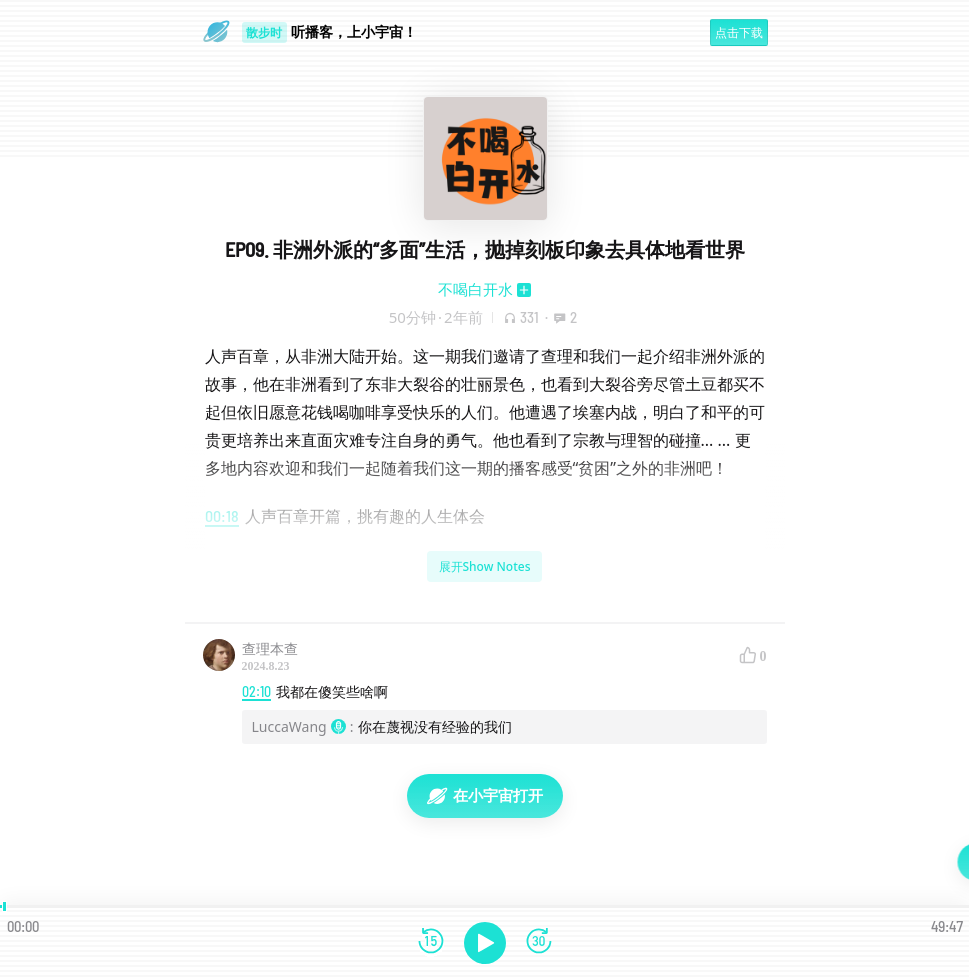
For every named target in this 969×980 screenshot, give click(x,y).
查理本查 (270, 648)
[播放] (485, 943)
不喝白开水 (475, 289)
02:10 (256, 691)
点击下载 (739, 32)
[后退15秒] (431, 942)
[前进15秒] (539, 942)
